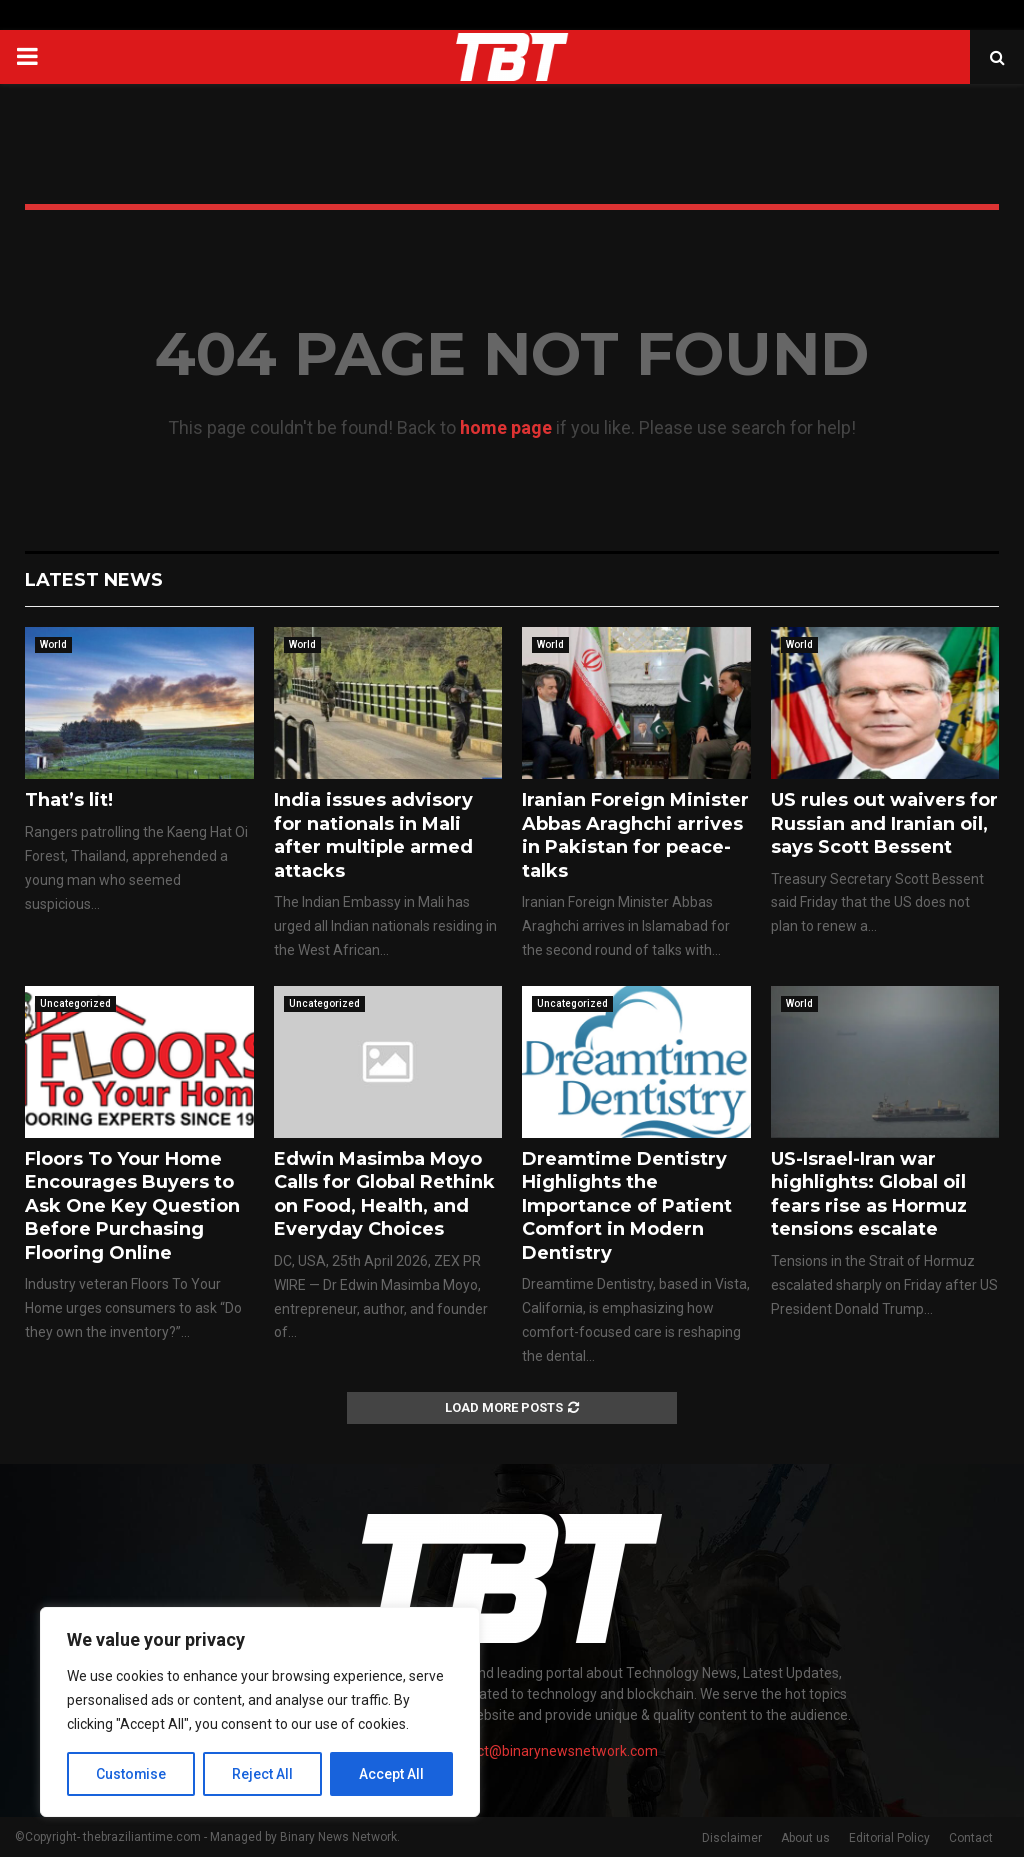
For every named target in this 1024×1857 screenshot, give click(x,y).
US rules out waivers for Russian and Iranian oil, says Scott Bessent (884, 823)
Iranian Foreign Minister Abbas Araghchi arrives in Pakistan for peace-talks (635, 835)
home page (506, 427)
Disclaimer (732, 1838)
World (53, 644)
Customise (131, 1774)
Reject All (263, 1774)
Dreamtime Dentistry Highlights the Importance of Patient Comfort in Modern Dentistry (627, 1206)
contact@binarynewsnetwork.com (549, 1751)
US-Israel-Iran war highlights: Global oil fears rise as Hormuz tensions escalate (869, 1194)
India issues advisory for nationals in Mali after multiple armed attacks (373, 835)
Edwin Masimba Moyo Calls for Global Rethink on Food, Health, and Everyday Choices (384, 1194)
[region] (260, 1712)
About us (805, 1838)
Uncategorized (75, 1003)
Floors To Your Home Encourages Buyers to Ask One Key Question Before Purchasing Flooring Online (132, 1206)
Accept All (391, 1774)
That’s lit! (69, 800)
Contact (971, 1838)
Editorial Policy (889, 1838)
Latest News (94, 580)
